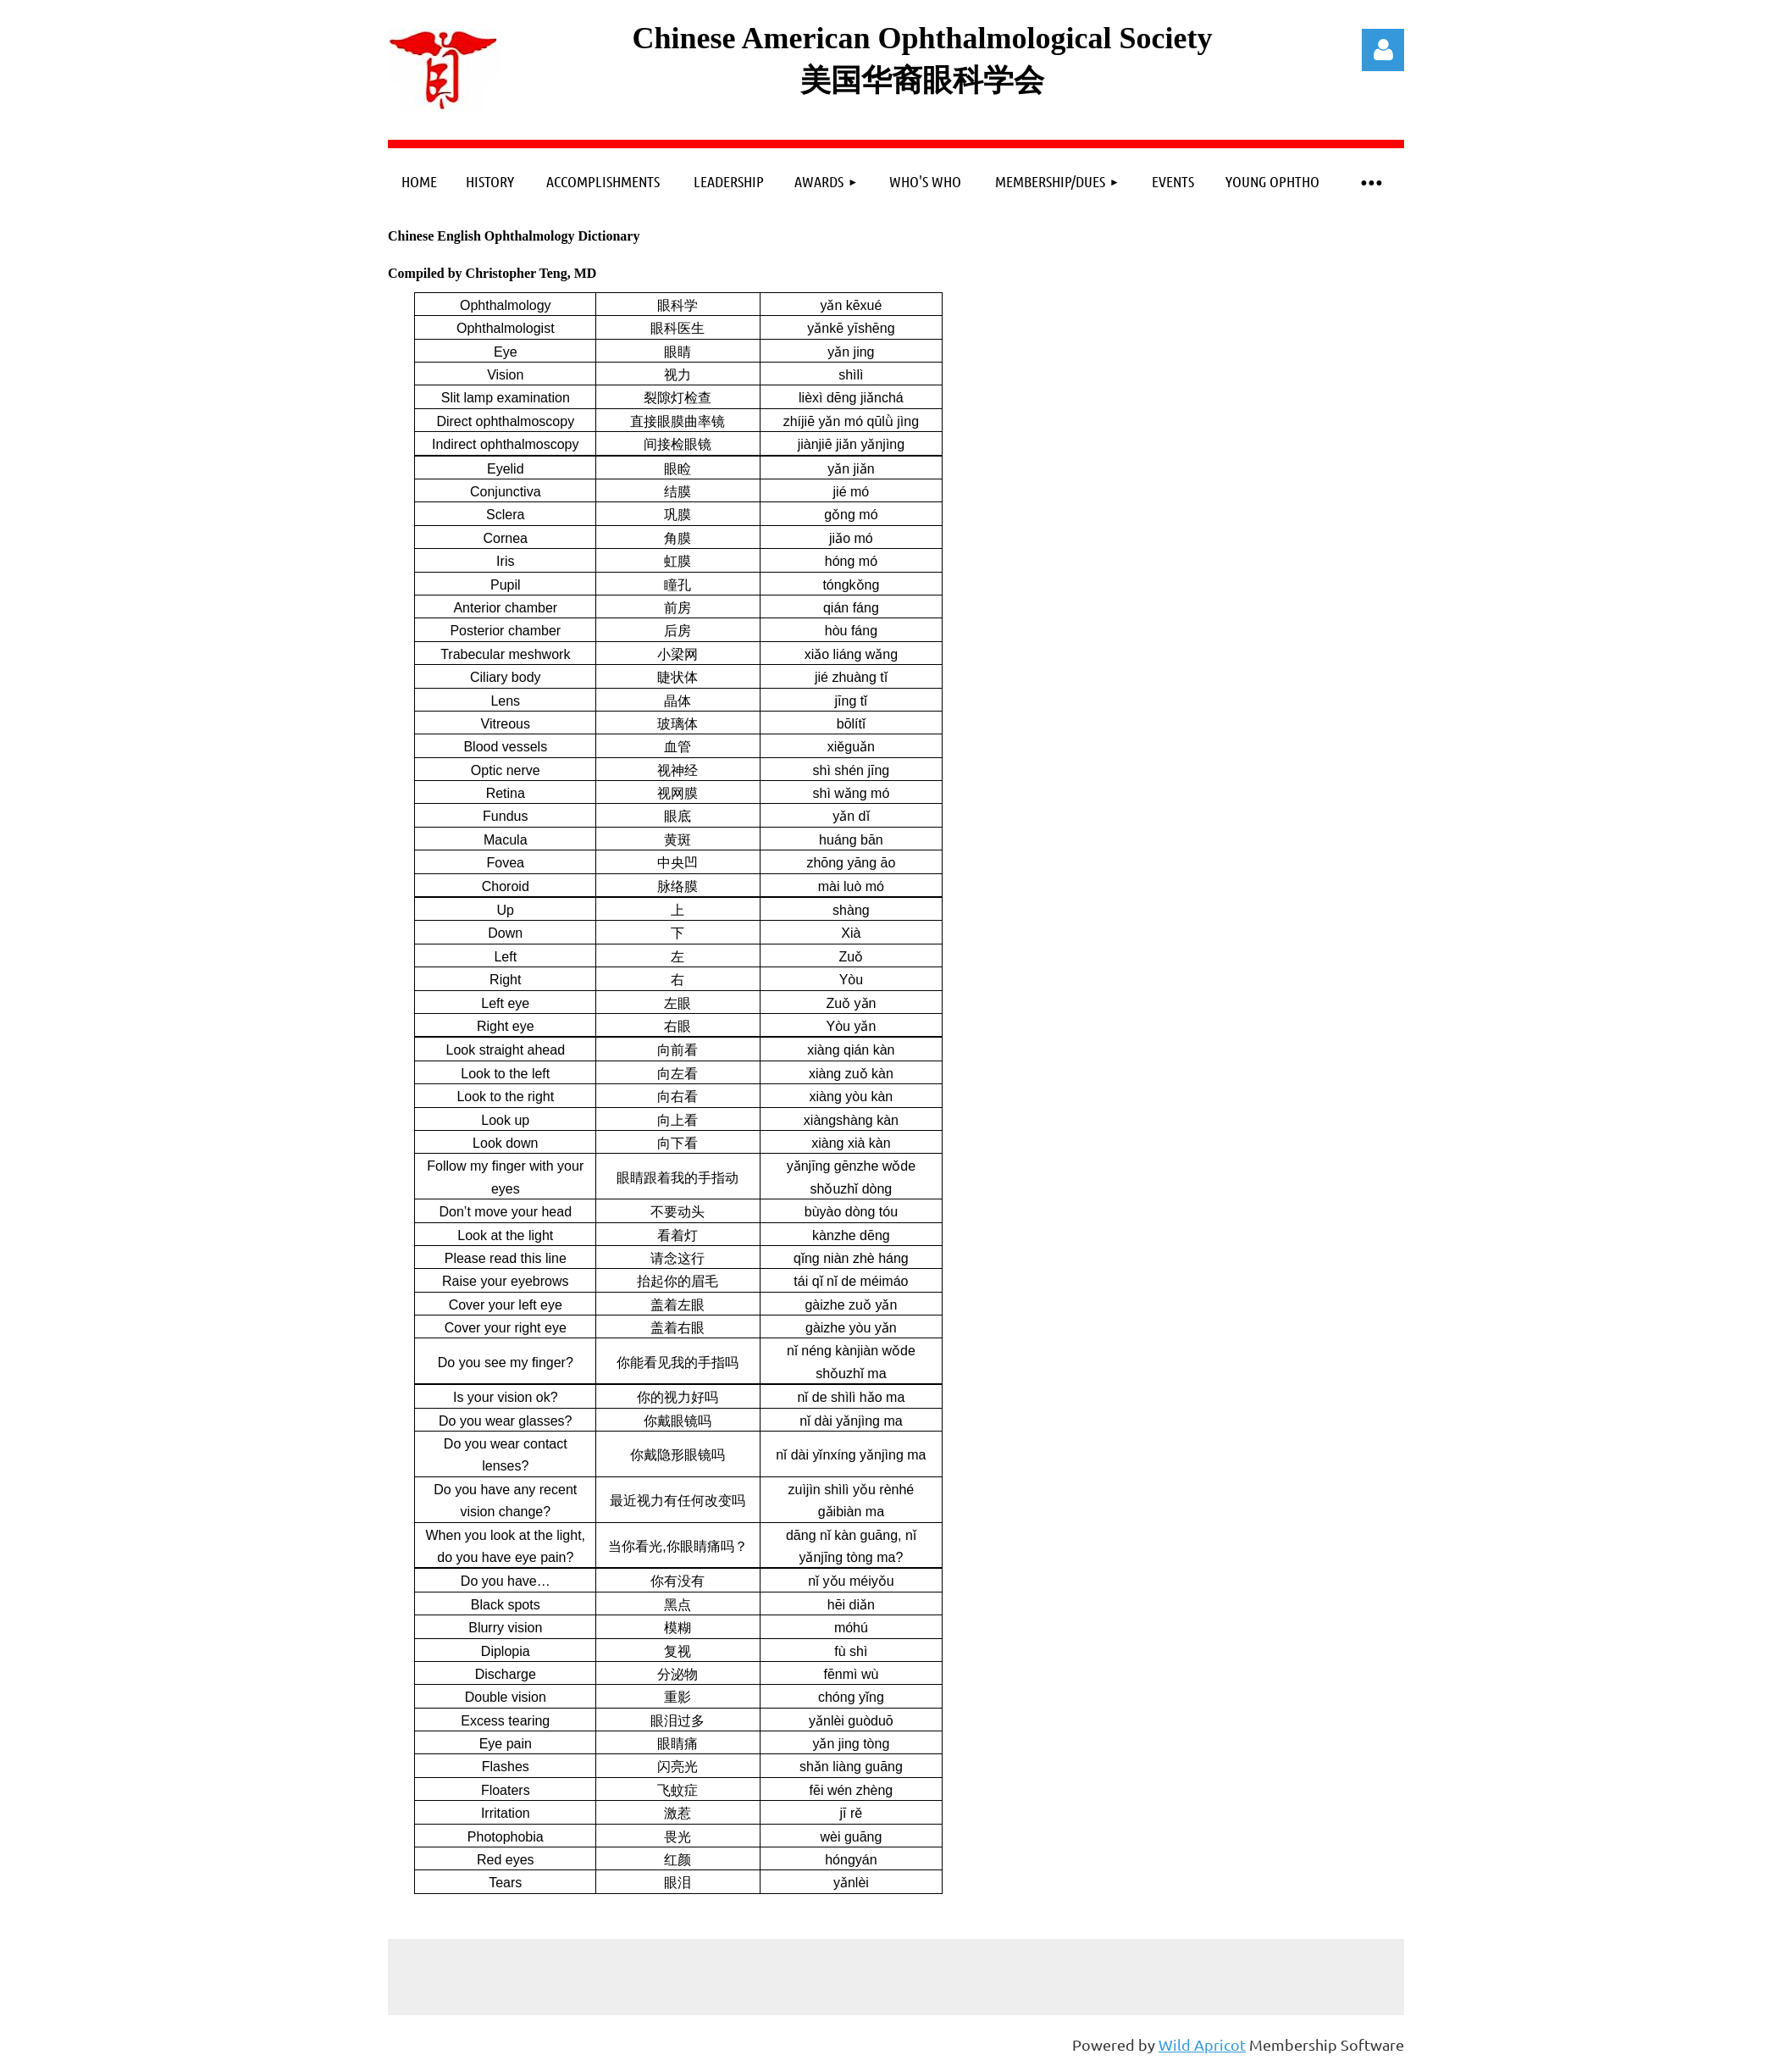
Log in (1383, 50)
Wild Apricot (1202, 2044)
